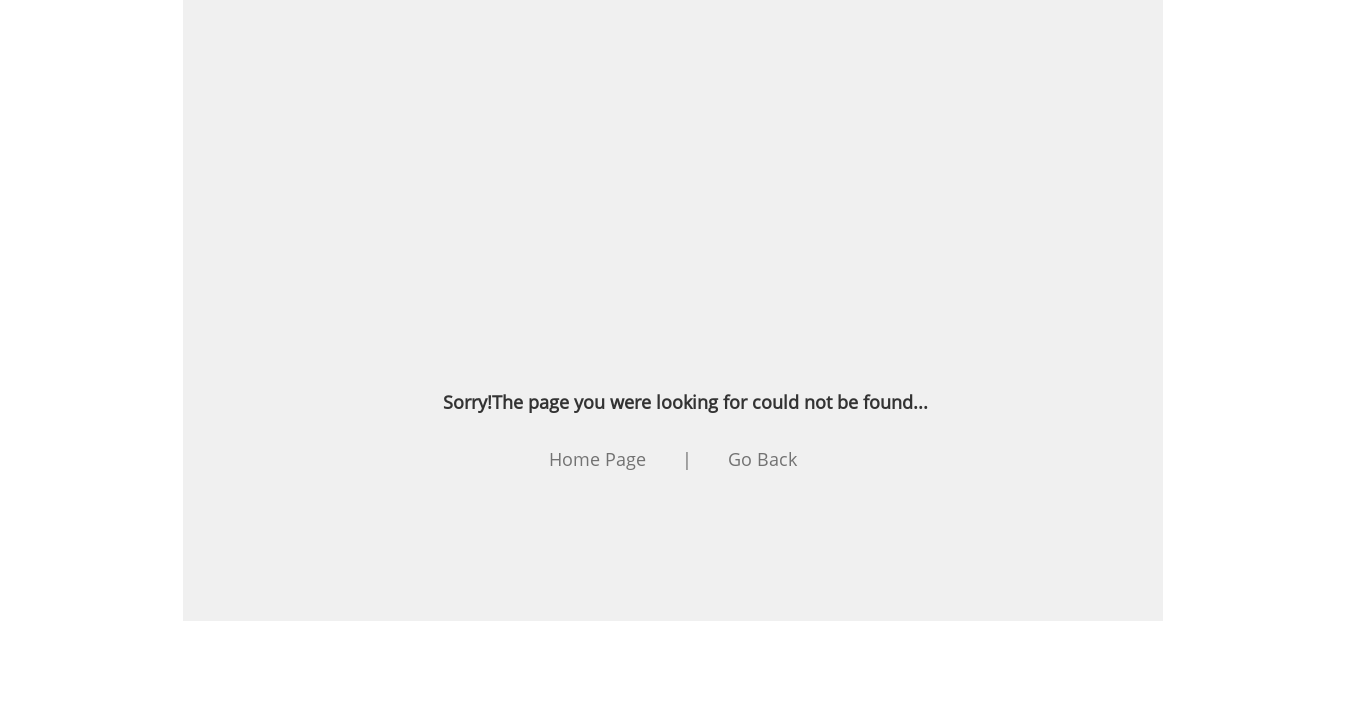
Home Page (597, 459)
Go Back (762, 459)
